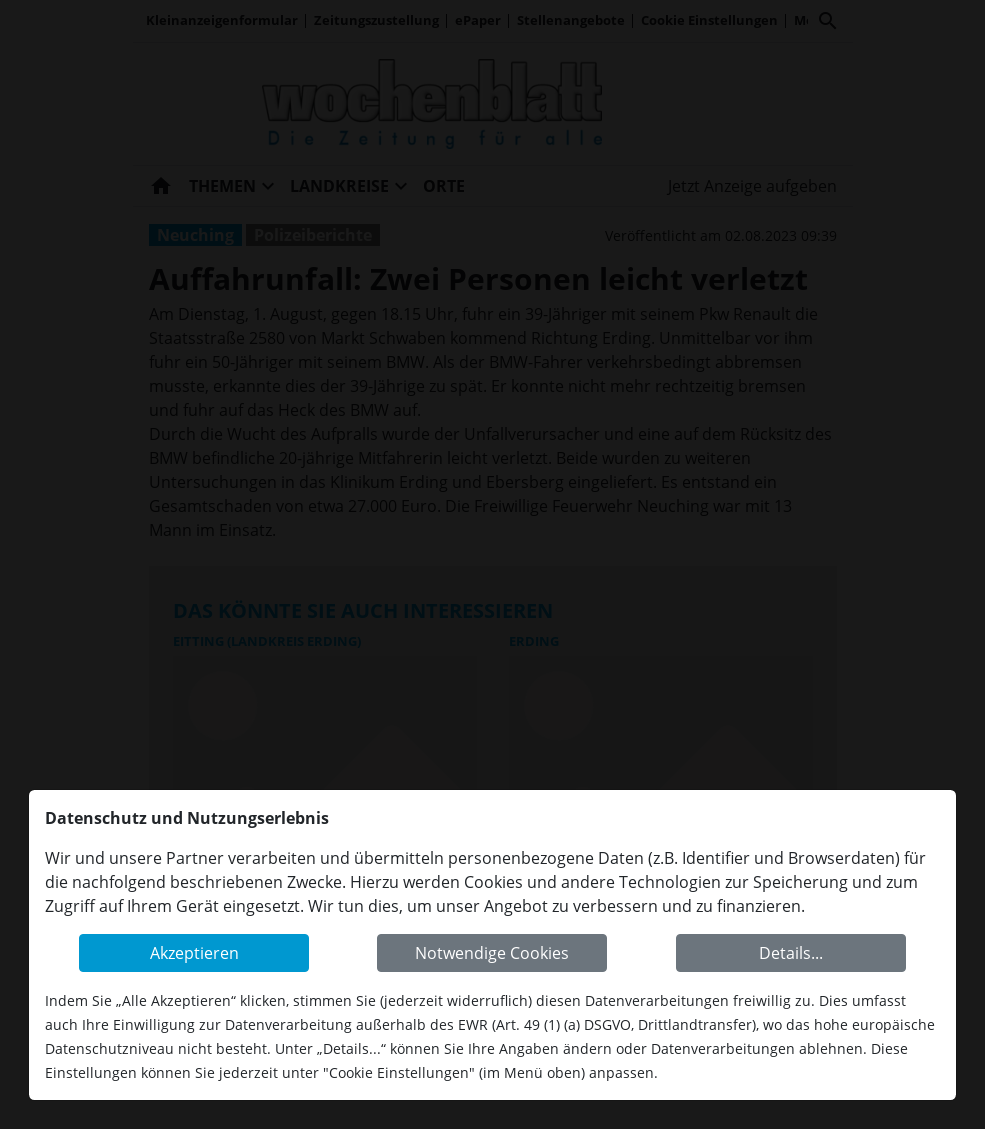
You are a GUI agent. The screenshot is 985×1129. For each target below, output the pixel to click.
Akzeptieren (194, 953)
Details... (791, 953)
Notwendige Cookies (492, 953)
